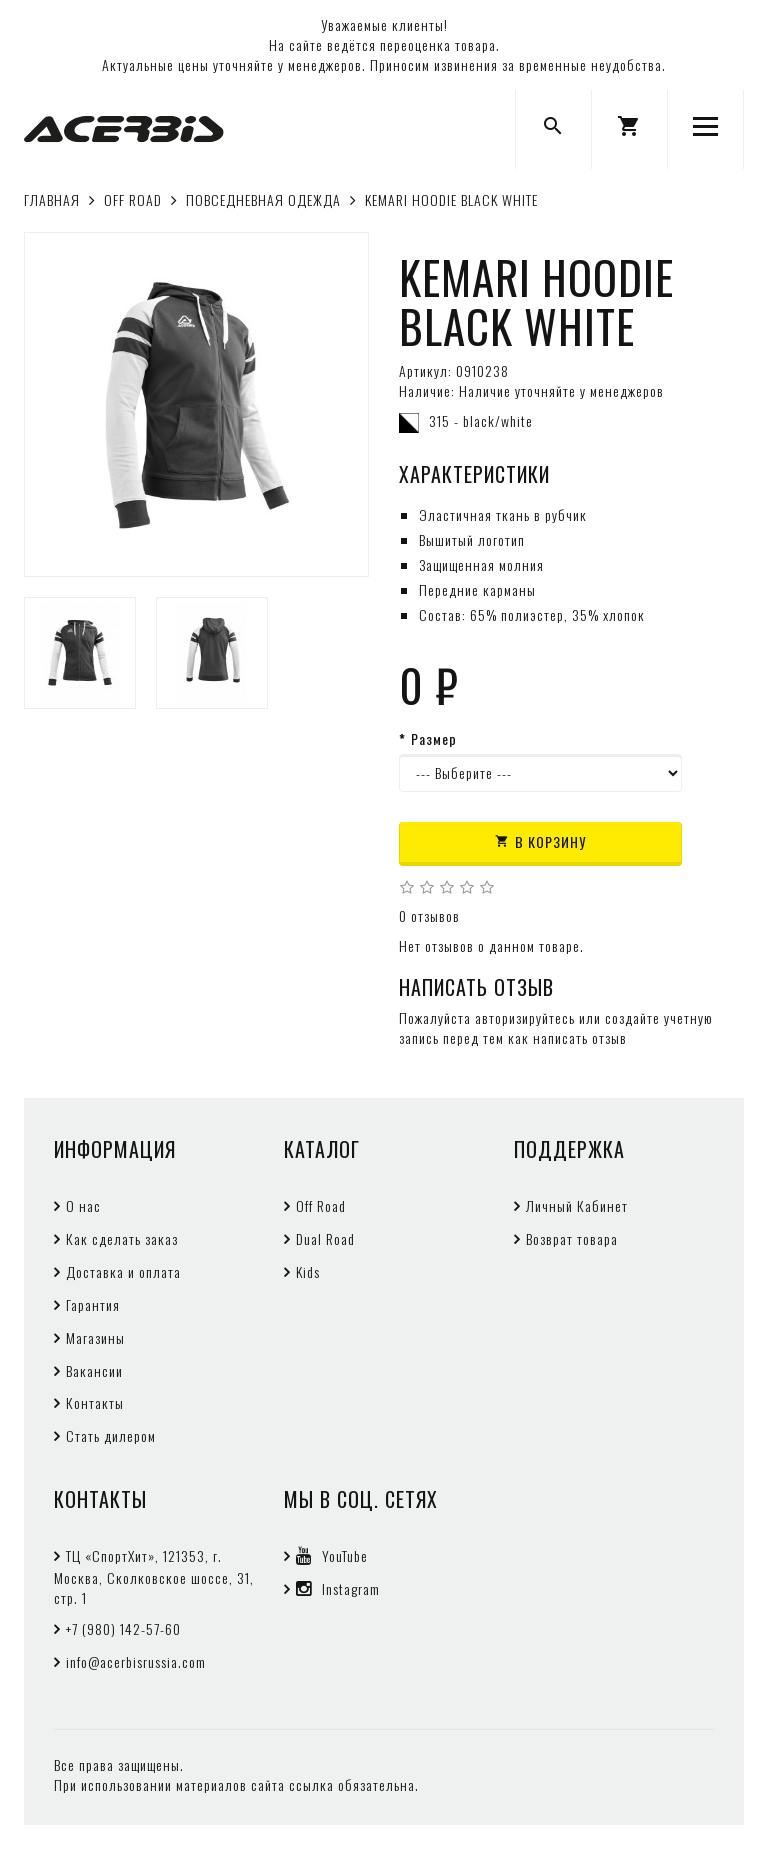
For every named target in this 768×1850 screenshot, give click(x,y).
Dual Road (325, 1238)
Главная (52, 199)
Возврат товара (572, 1238)
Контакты (95, 1402)
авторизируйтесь (525, 1017)
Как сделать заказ (122, 1238)
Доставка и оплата (123, 1271)
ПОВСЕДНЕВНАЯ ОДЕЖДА (263, 199)
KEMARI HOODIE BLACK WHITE (451, 199)
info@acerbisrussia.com (136, 1661)
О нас (83, 1205)
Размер (434, 739)
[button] (629, 129)
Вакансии (94, 1370)
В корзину (540, 841)
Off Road (321, 1205)
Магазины (95, 1337)
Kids (308, 1271)
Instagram (338, 1588)
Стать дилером (111, 1435)
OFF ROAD (133, 199)
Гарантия (93, 1304)
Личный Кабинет (577, 1205)
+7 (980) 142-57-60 (123, 1628)
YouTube (332, 1555)
